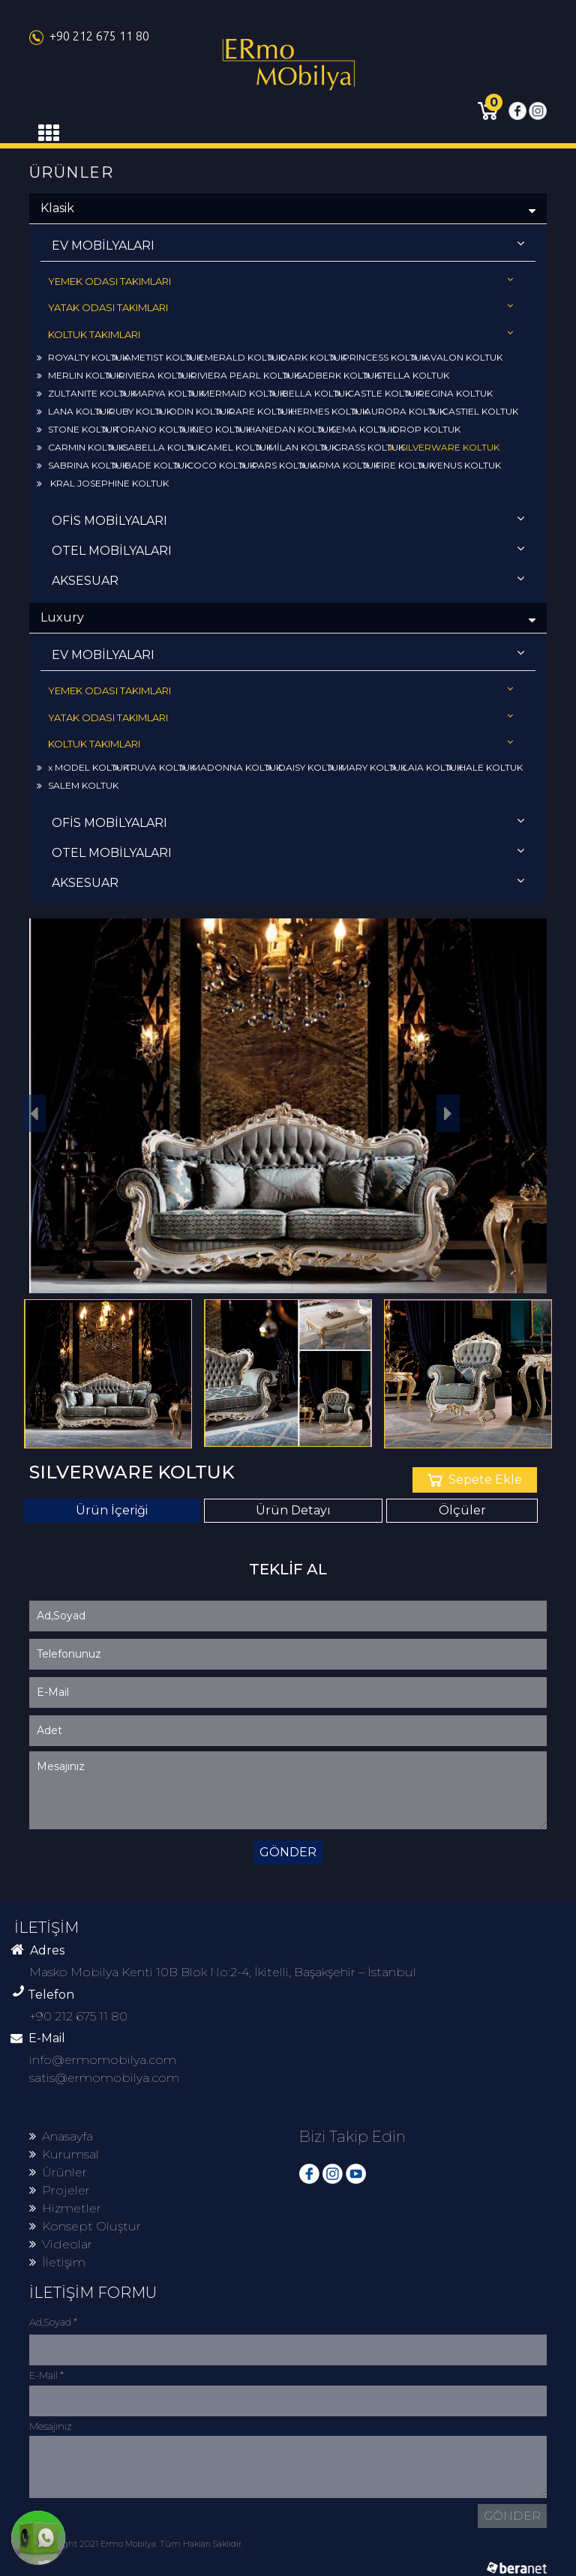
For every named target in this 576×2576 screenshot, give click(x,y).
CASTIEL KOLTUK (474, 411)
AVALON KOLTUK (457, 357)
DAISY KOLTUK (305, 767)
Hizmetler (65, 2208)
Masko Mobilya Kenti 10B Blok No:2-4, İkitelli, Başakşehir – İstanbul (222, 1972)
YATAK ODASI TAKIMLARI (280, 307)
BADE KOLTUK (151, 465)
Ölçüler (462, 1510)
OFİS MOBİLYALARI (288, 520)
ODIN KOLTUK (195, 411)
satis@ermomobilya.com (104, 2078)
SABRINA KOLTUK (82, 465)
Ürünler (58, 2172)
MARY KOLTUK (367, 767)
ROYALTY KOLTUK (82, 357)
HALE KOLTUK (485, 767)
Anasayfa (61, 2136)
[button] (449, 1113)
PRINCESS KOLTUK (380, 357)
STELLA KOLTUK (407, 375)
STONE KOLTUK (77, 429)
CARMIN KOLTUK (80, 447)
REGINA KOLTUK (449, 393)
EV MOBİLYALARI (288, 245)
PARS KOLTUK (278, 465)
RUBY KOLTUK (135, 411)
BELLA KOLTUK (311, 393)
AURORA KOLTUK (399, 411)
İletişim (57, 2262)
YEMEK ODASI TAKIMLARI (280, 280)
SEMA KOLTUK (358, 429)
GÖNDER (288, 1852)
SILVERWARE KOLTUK (444, 447)
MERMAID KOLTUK (238, 393)
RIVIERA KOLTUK (150, 375)
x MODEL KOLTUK (83, 767)
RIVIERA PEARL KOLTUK (239, 375)
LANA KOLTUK (74, 411)
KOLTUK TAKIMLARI (280, 334)
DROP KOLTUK (420, 429)
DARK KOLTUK (307, 357)
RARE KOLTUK (256, 411)
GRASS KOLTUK (363, 447)
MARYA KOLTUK (163, 393)
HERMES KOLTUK (323, 411)
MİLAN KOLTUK (297, 447)
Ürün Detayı (293, 1510)
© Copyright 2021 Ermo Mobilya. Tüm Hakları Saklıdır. (136, 2544)
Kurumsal (64, 2154)
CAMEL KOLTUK (230, 447)
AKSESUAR (288, 580)
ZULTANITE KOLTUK (86, 393)
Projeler (59, 2190)
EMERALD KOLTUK (236, 357)
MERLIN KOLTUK (79, 375)
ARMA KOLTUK (340, 465)
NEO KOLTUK (216, 429)
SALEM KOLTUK (77, 785)
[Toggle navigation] (48, 133)
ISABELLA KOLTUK (157, 447)
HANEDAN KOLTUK (285, 429)
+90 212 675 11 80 (89, 36)
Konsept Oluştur (85, 2226)
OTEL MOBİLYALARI (288, 550)
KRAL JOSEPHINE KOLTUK (103, 483)
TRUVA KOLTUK (155, 767)
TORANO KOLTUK (150, 429)
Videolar (60, 2244)
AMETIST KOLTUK (157, 357)
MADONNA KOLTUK (231, 767)
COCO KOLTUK (216, 465)
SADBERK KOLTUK (332, 375)
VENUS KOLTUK (460, 465)
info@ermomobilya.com (102, 2060)
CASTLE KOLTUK (379, 393)
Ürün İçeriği (112, 1510)
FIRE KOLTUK (399, 465)
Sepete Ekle (475, 1479)
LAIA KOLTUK (427, 767)
